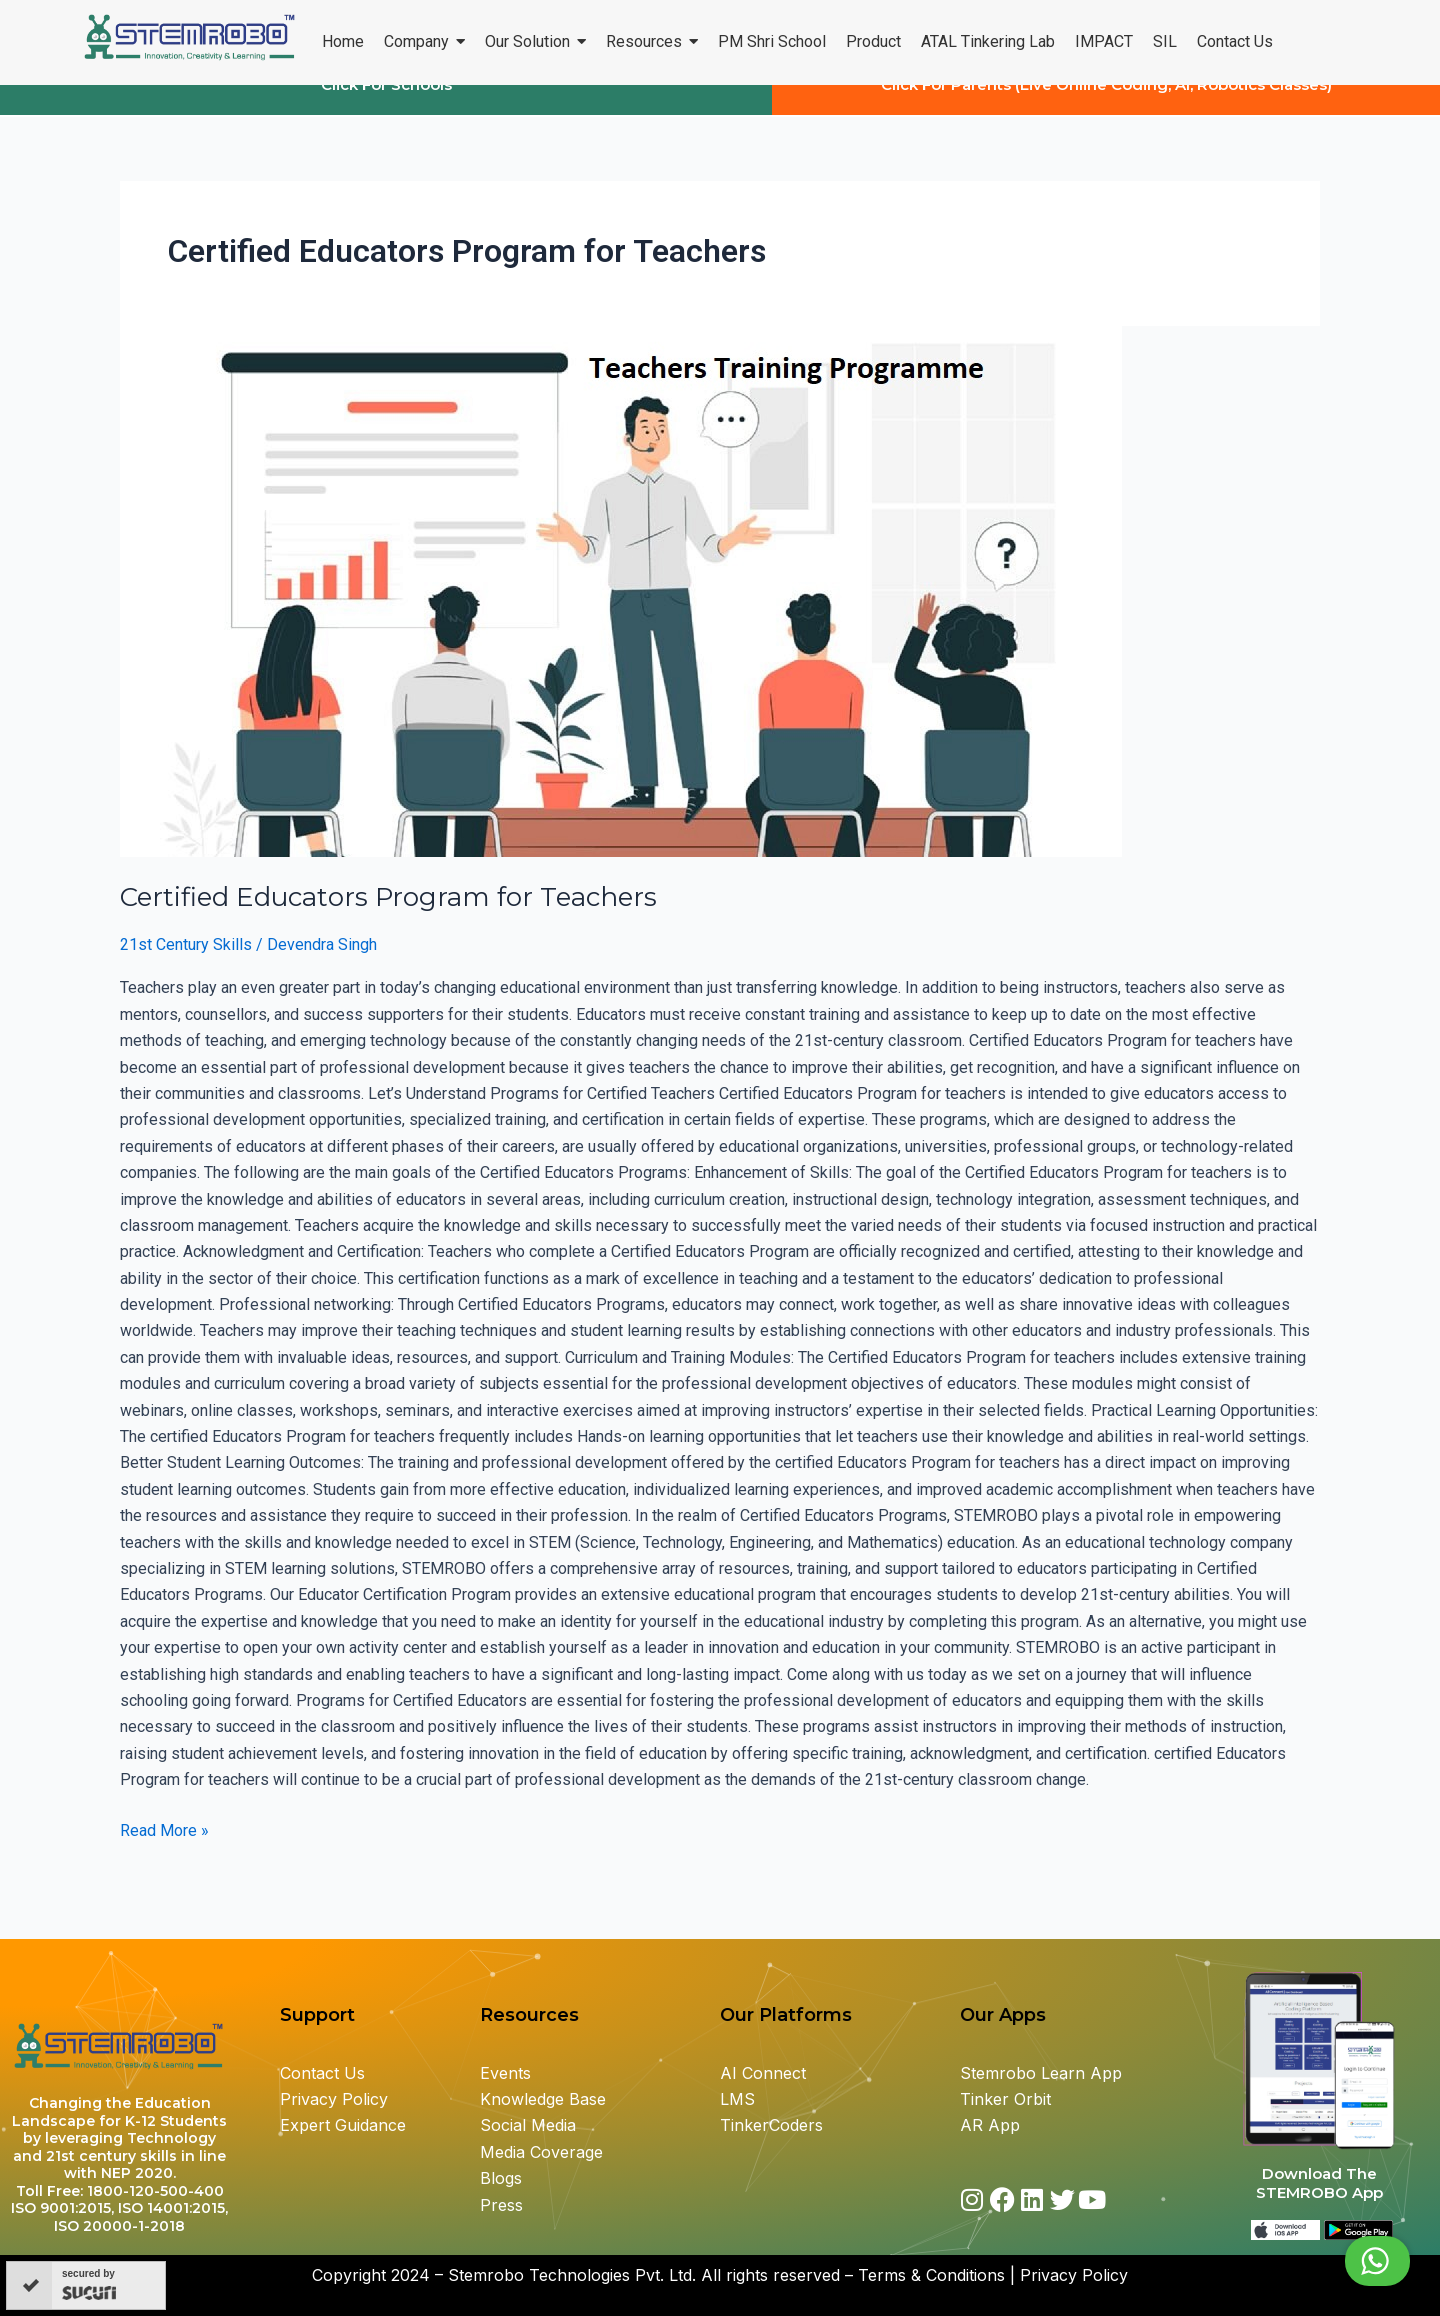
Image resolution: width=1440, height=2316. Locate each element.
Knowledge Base (543, 2099)
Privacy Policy (334, 2099)
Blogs (503, 2178)
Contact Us (322, 2073)
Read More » (164, 1847)
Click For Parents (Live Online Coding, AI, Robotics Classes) (1106, 103)
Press (501, 2205)
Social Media (528, 2125)
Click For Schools (386, 103)
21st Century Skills (186, 963)
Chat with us (1328, 2261)
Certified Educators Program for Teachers (388, 916)
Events (505, 2073)
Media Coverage (541, 2152)
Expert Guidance (343, 2125)
